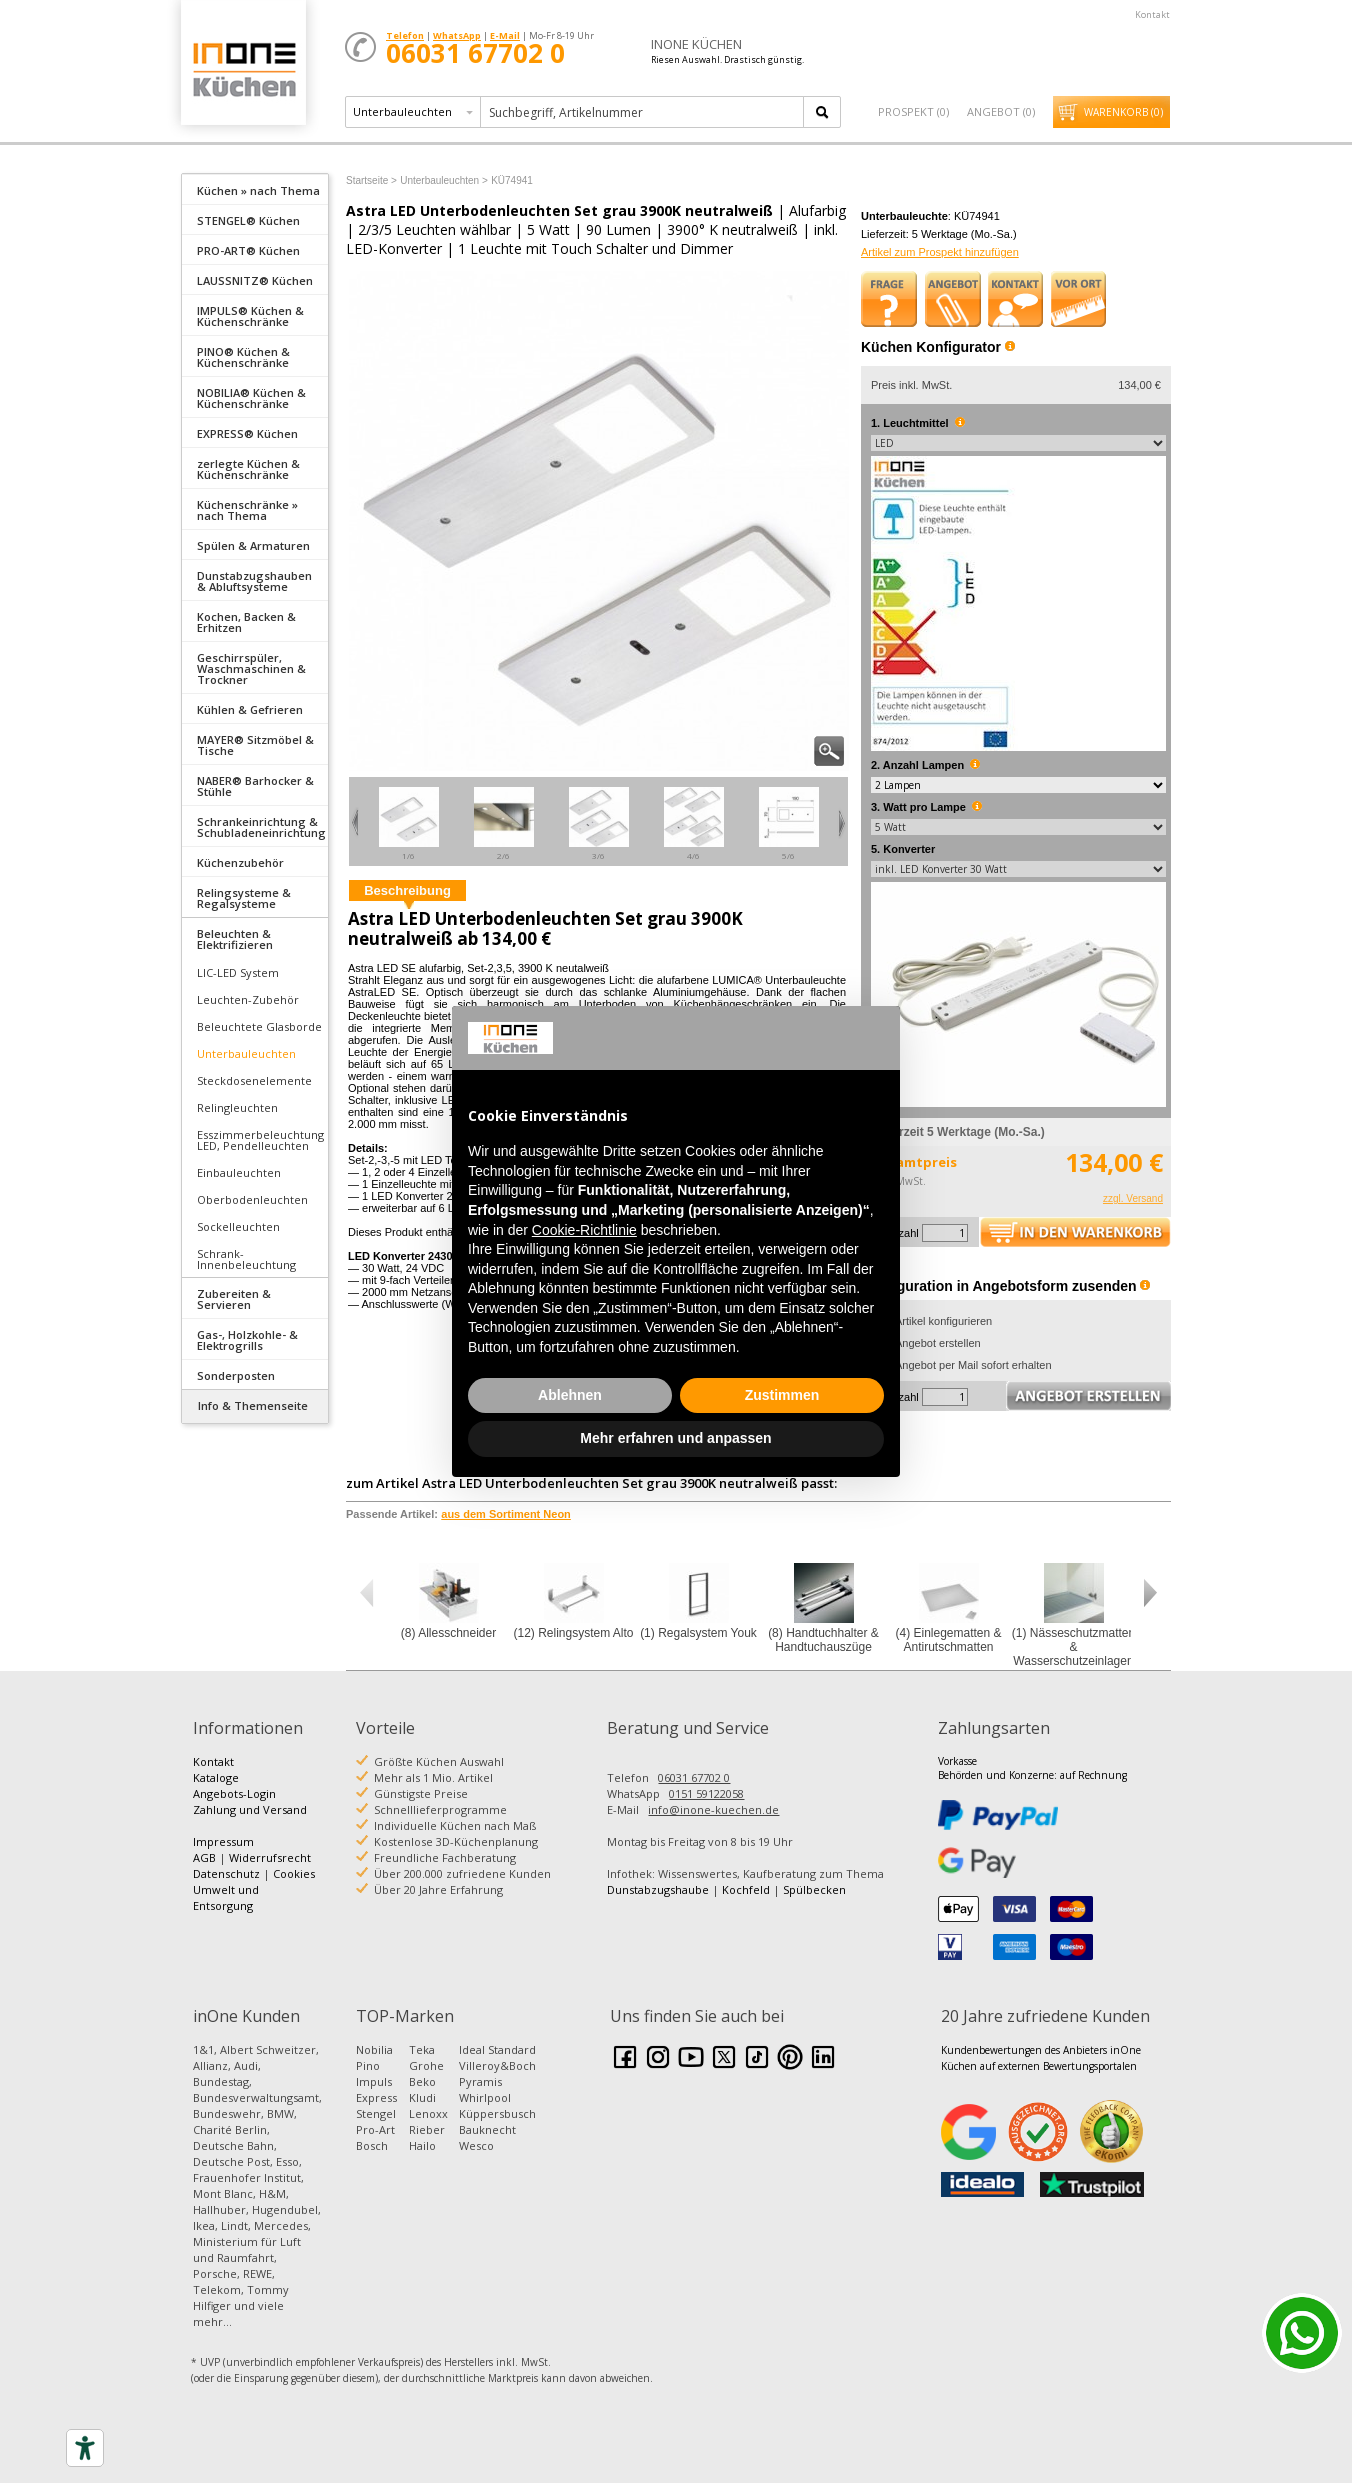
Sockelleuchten (238, 1226)
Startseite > (371, 180)
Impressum (223, 1841)
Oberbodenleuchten (252, 1199)
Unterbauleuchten (246, 1053)
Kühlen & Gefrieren (250, 709)
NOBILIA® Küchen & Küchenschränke (251, 398)
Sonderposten (236, 1375)
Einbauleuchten (239, 1172)
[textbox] (643, 112)
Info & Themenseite (253, 1405)
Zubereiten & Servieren (234, 1299)
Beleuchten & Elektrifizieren (235, 939)
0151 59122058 (706, 1793)
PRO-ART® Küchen (248, 250)
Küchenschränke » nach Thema (247, 510)
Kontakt (1152, 14)
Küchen (243, 69)
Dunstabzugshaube (658, 1889)
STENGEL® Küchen (248, 220)
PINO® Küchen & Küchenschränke (243, 357)
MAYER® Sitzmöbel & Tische (255, 745)
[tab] (255, 189)
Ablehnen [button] (570, 1395)
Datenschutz (226, 1873)
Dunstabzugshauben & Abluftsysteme (254, 581)
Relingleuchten (237, 1107)
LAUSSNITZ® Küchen (255, 280)
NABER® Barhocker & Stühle (255, 786)
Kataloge (216, 1777)
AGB (204, 1857)
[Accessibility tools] (85, 2448)
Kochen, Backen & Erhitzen (246, 622)
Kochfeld (746, 1889)
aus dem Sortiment (506, 1514)
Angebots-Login (234, 1793)
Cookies (294, 1873)
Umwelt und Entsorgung (226, 1897)
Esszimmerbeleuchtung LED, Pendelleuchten (260, 1140)
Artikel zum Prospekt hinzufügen (940, 252)
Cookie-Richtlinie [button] (584, 1230)
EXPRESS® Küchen (247, 433)
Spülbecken (814, 1889)
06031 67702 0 (694, 1777)
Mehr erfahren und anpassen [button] (675, 1438)
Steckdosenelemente (254, 1080)
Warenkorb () (1123, 112)
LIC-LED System (238, 972)
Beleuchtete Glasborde (259, 1026)
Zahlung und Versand (250, 1809)
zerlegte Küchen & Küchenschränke (248, 469)
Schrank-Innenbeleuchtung (246, 1259)
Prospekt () (913, 111)
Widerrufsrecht (270, 1857)
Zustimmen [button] (782, 1395)
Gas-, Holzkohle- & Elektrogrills (247, 1340)
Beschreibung (407, 890)
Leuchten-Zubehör (248, 999)
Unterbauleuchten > (444, 180)
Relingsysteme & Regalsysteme (244, 898)
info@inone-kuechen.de (713, 1809)
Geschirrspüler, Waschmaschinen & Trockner (251, 668)
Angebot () (1001, 111)
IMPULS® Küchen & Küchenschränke (250, 316)
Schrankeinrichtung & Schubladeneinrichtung (261, 827)
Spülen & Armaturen (253, 545)
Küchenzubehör (240, 862)
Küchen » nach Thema (258, 190)
